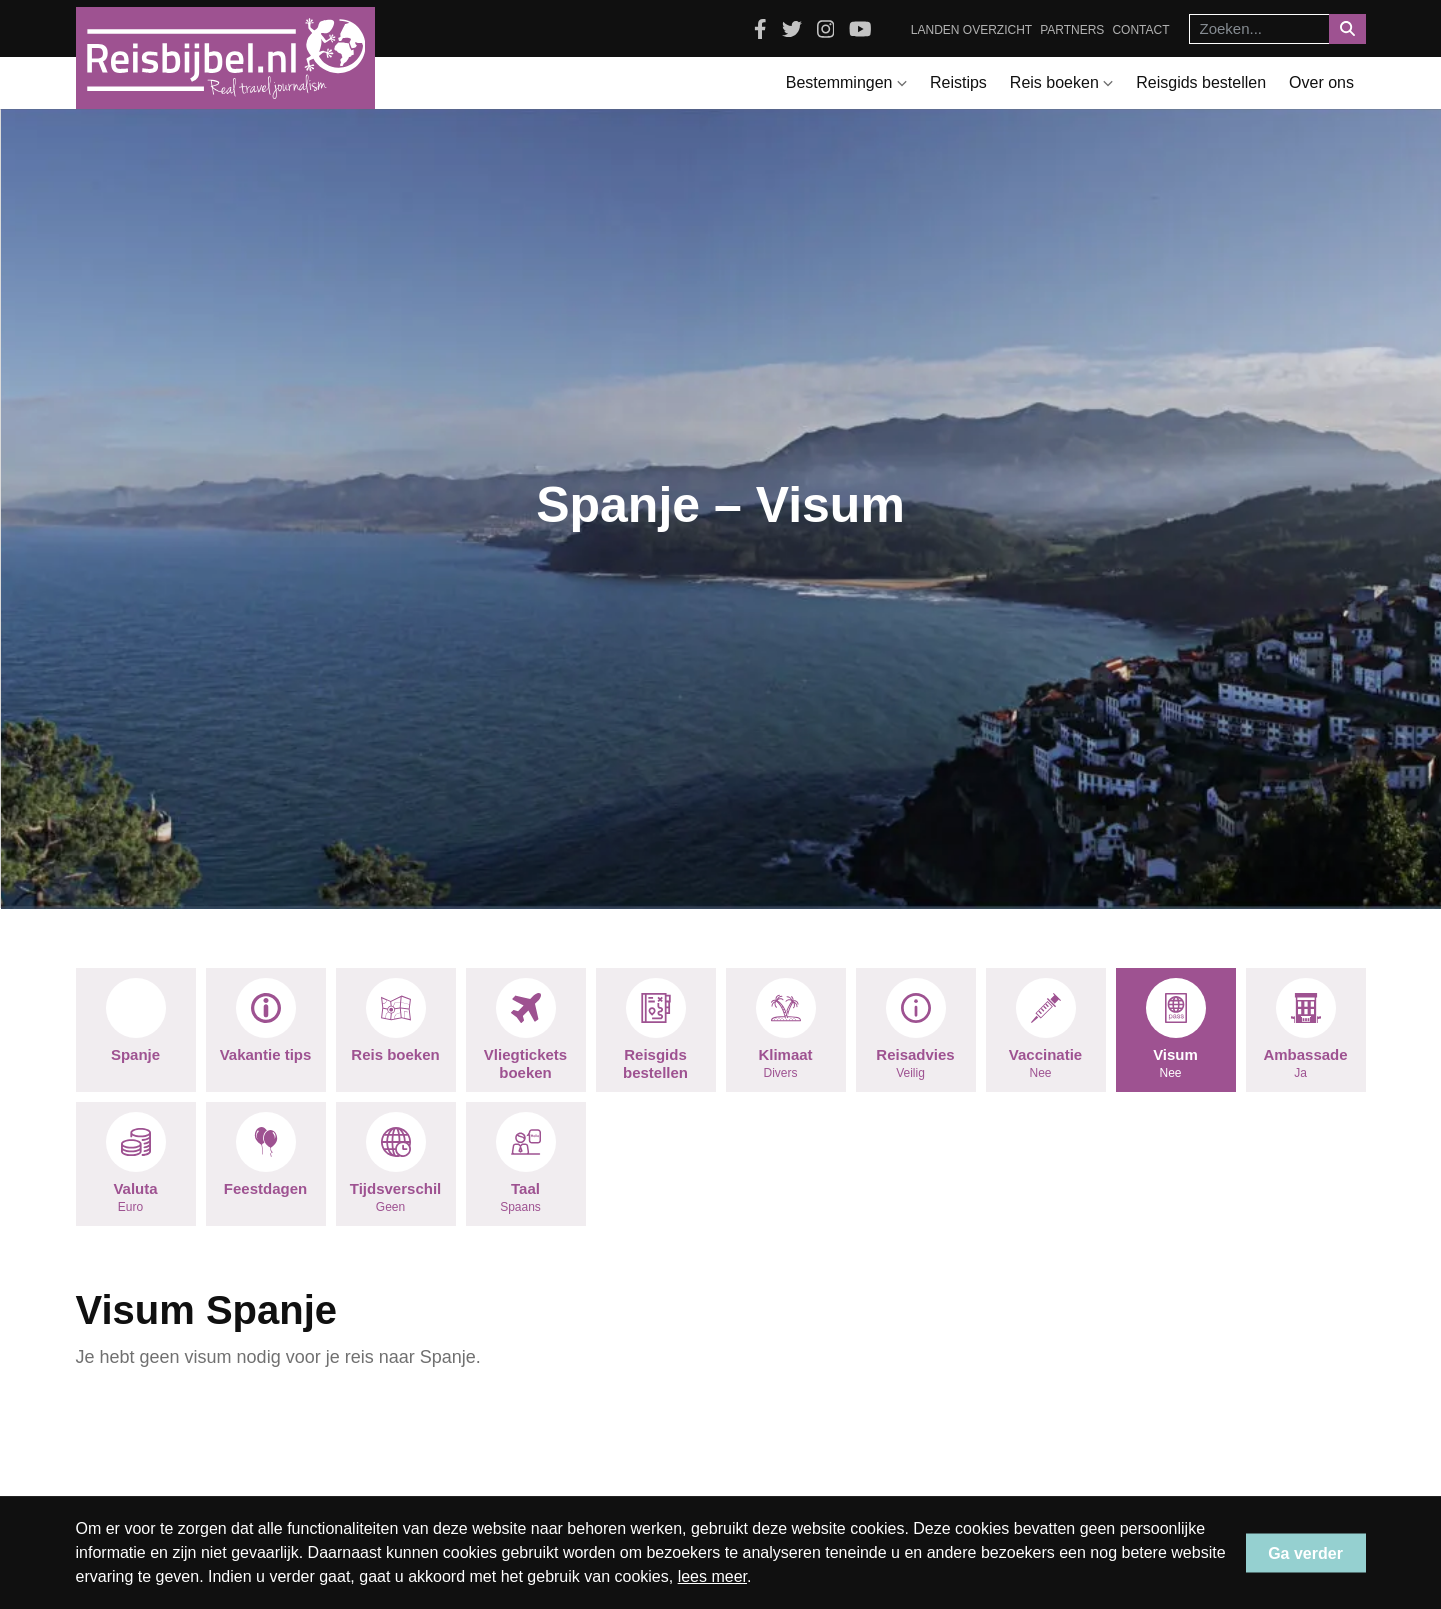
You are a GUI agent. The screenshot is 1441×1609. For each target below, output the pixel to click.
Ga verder (1305, 1552)
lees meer (712, 1576)
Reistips (958, 82)
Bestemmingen (846, 82)
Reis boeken (1061, 82)
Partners (1072, 30)
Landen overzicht (971, 30)
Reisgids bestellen (1201, 82)
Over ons (1321, 82)
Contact (1140, 30)
